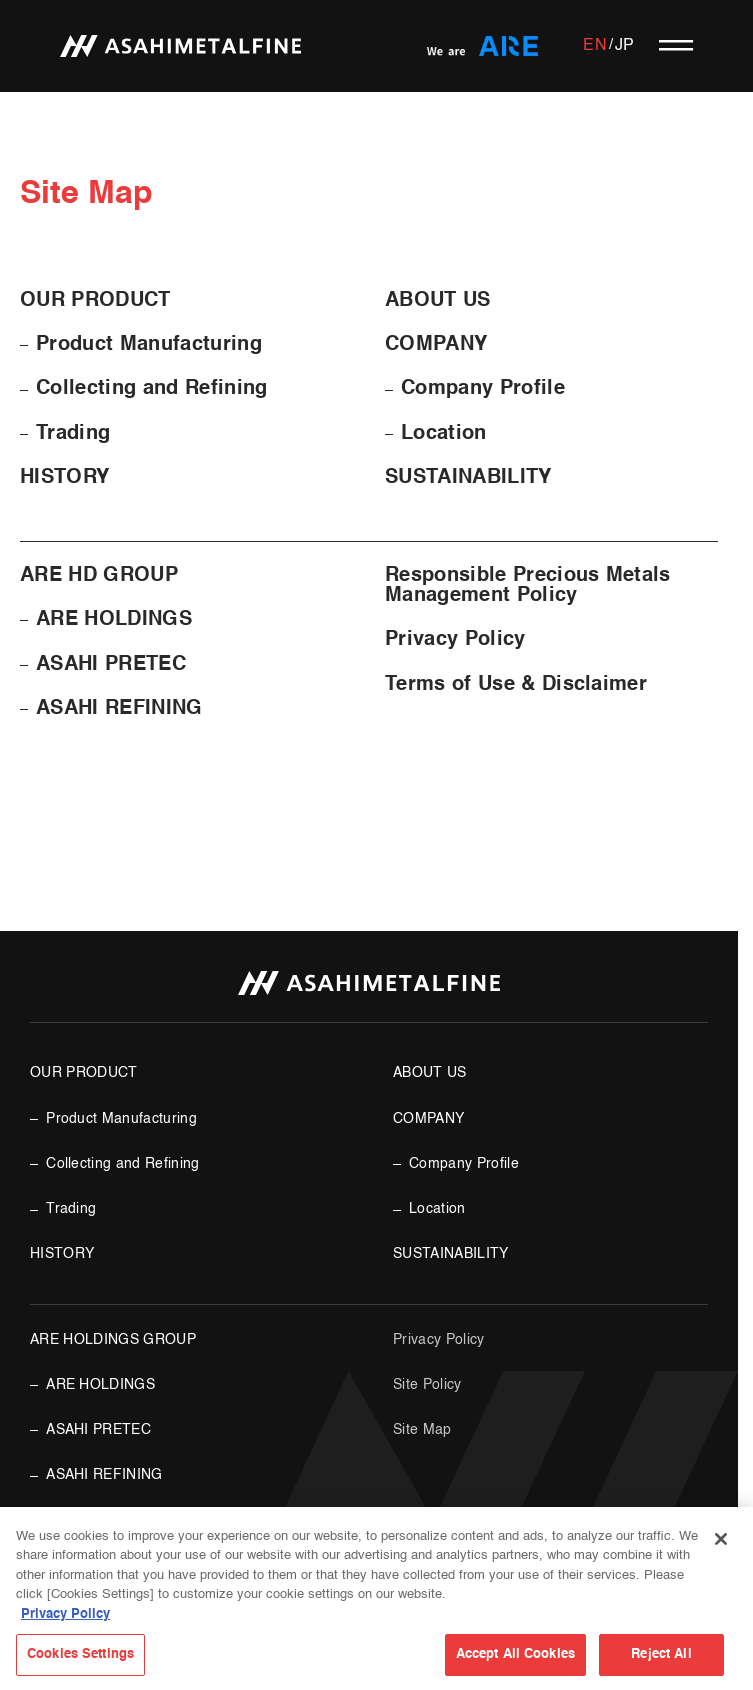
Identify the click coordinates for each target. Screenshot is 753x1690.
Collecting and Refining (151, 389)
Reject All (661, 1654)
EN (595, 46)
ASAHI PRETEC (111, 665)
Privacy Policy (455, 640)
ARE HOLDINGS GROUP (113, 1340)
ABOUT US (438, 301)
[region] (376, 1598)
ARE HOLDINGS (114, 620)
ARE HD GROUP (99, 576)
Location (444, 434)
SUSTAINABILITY (468, 478)
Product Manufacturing (149, 345)
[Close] (721, 1539)
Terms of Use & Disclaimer (516, 685)
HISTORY (64, 478)
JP (625, 46)
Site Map (422, 1430)
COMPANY (436, 345)
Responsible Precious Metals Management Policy (528, 586)
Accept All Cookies (515, 1654)
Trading (73, 434)
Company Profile (483, 389)
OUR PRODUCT (95, 301)
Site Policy (427, 1385)
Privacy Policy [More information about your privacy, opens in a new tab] (65, 1614)
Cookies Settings (80, 1654)
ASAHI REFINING (119, 709)
